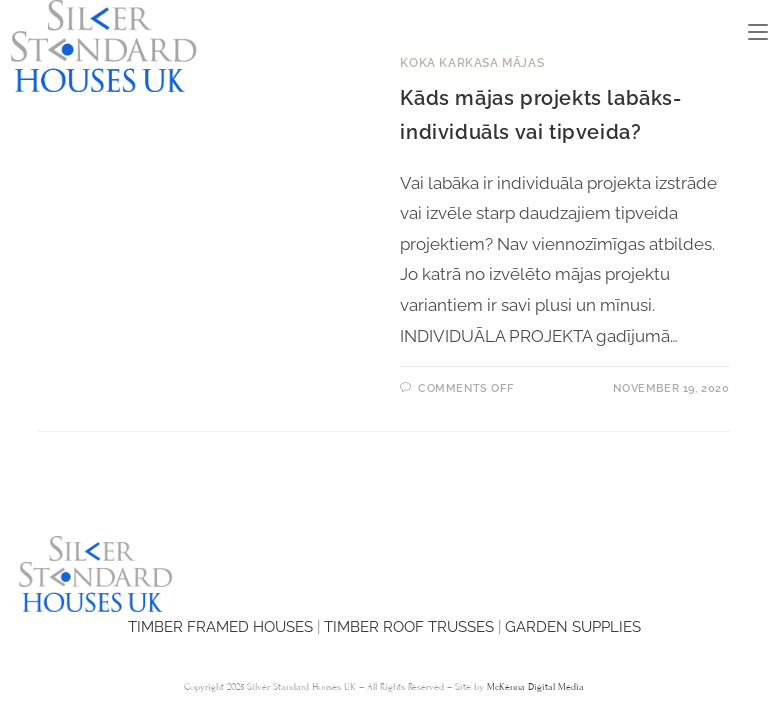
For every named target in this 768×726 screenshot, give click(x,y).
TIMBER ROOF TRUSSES (409, 627)
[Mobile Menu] (758, 32)
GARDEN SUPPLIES (573, 627)
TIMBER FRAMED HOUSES (220, 627)
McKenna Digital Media (535, 687)
